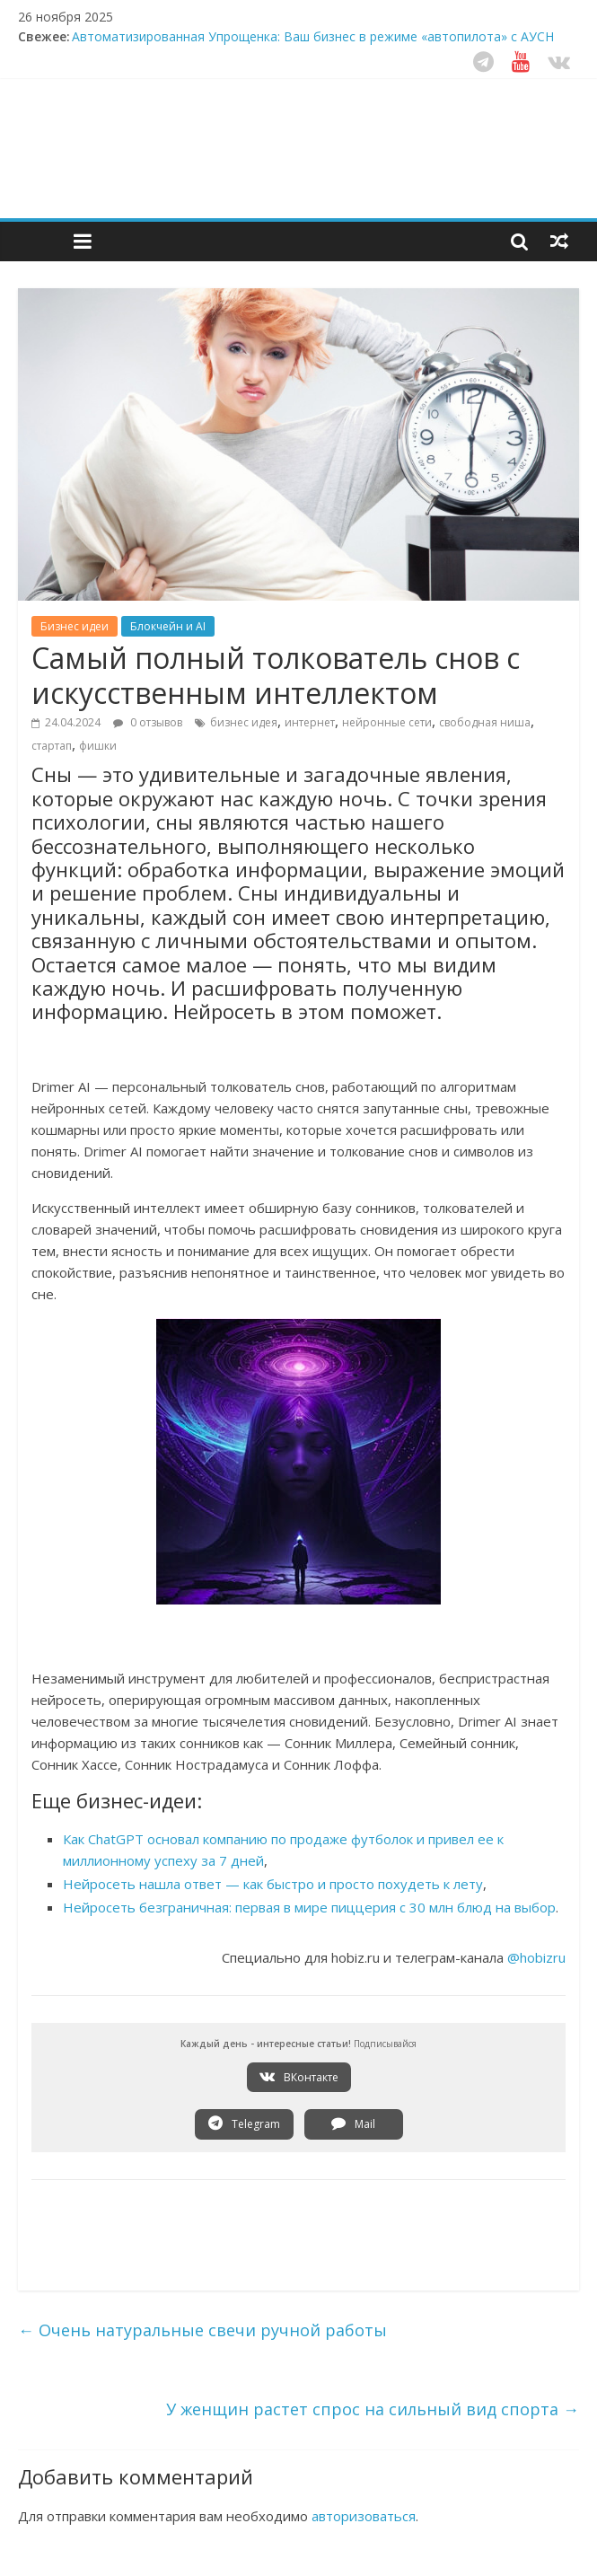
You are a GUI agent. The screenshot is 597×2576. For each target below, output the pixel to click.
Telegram (244, 2123)
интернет (310, 722)
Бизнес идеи (74, 626)
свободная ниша (485, 722)
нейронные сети (387, 722)
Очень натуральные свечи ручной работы (202, 2330)
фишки (98, 745)
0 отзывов (147, 722)
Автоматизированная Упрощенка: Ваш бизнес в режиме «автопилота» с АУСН (313, 36)
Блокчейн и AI (168, 626)
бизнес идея (243, 722)
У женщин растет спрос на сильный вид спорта (372, 2409)
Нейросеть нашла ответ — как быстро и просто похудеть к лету (273, 1884)
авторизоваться (364, 2516)
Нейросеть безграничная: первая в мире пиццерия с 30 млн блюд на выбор (309, 1907)
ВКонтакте (298, 2077)
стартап (51, 745)
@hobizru (536, 1957)
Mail (353, 2123)
